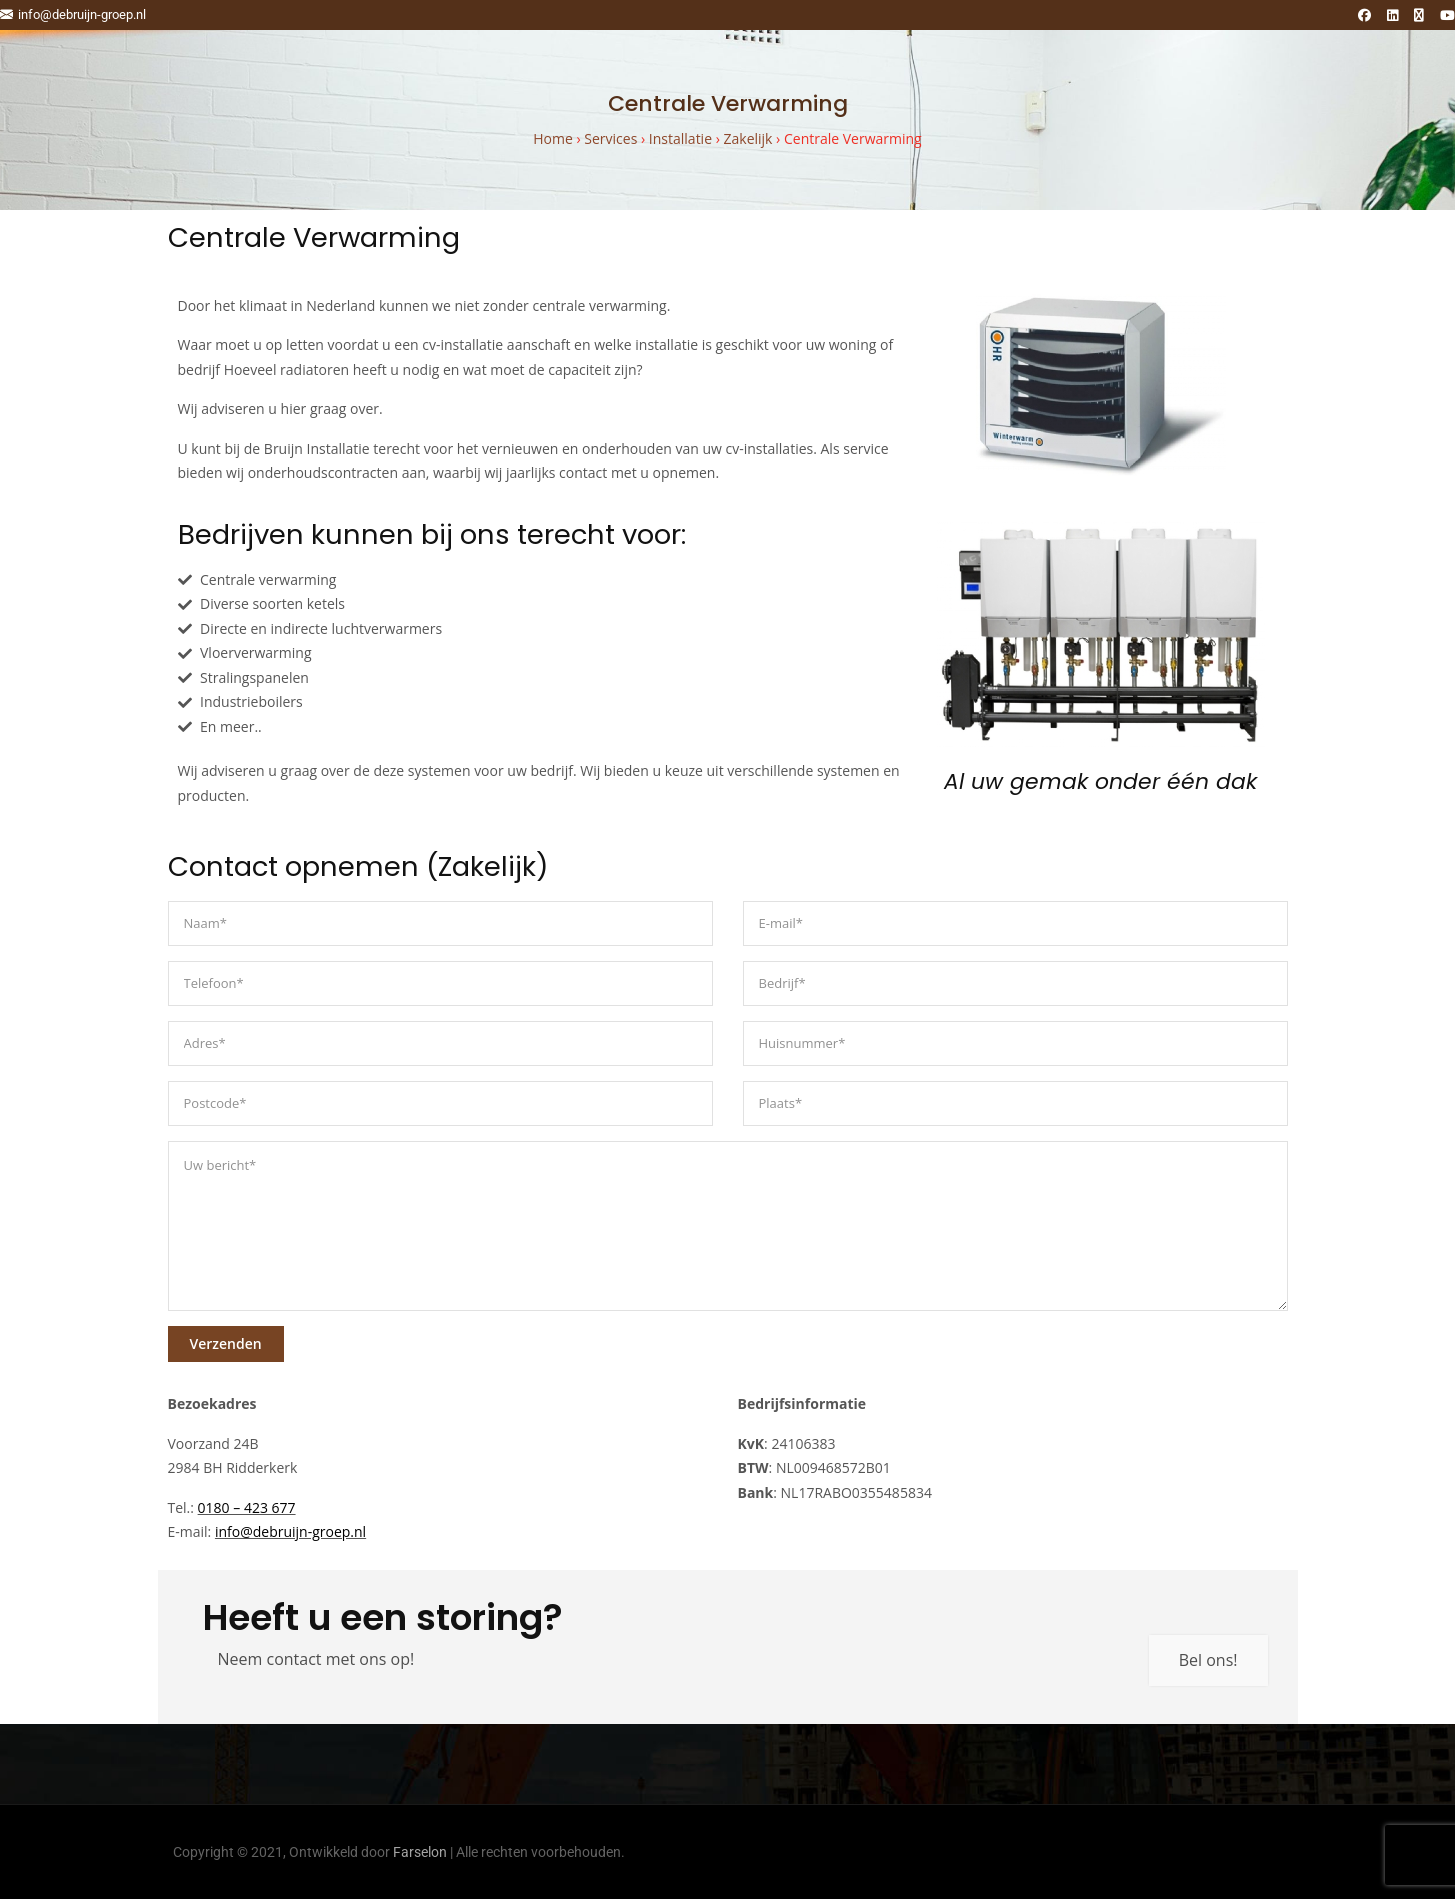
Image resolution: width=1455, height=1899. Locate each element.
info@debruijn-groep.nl (73, 14)
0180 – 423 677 (247, 1507)
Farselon (420, 1852)
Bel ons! (1208, 1660)
